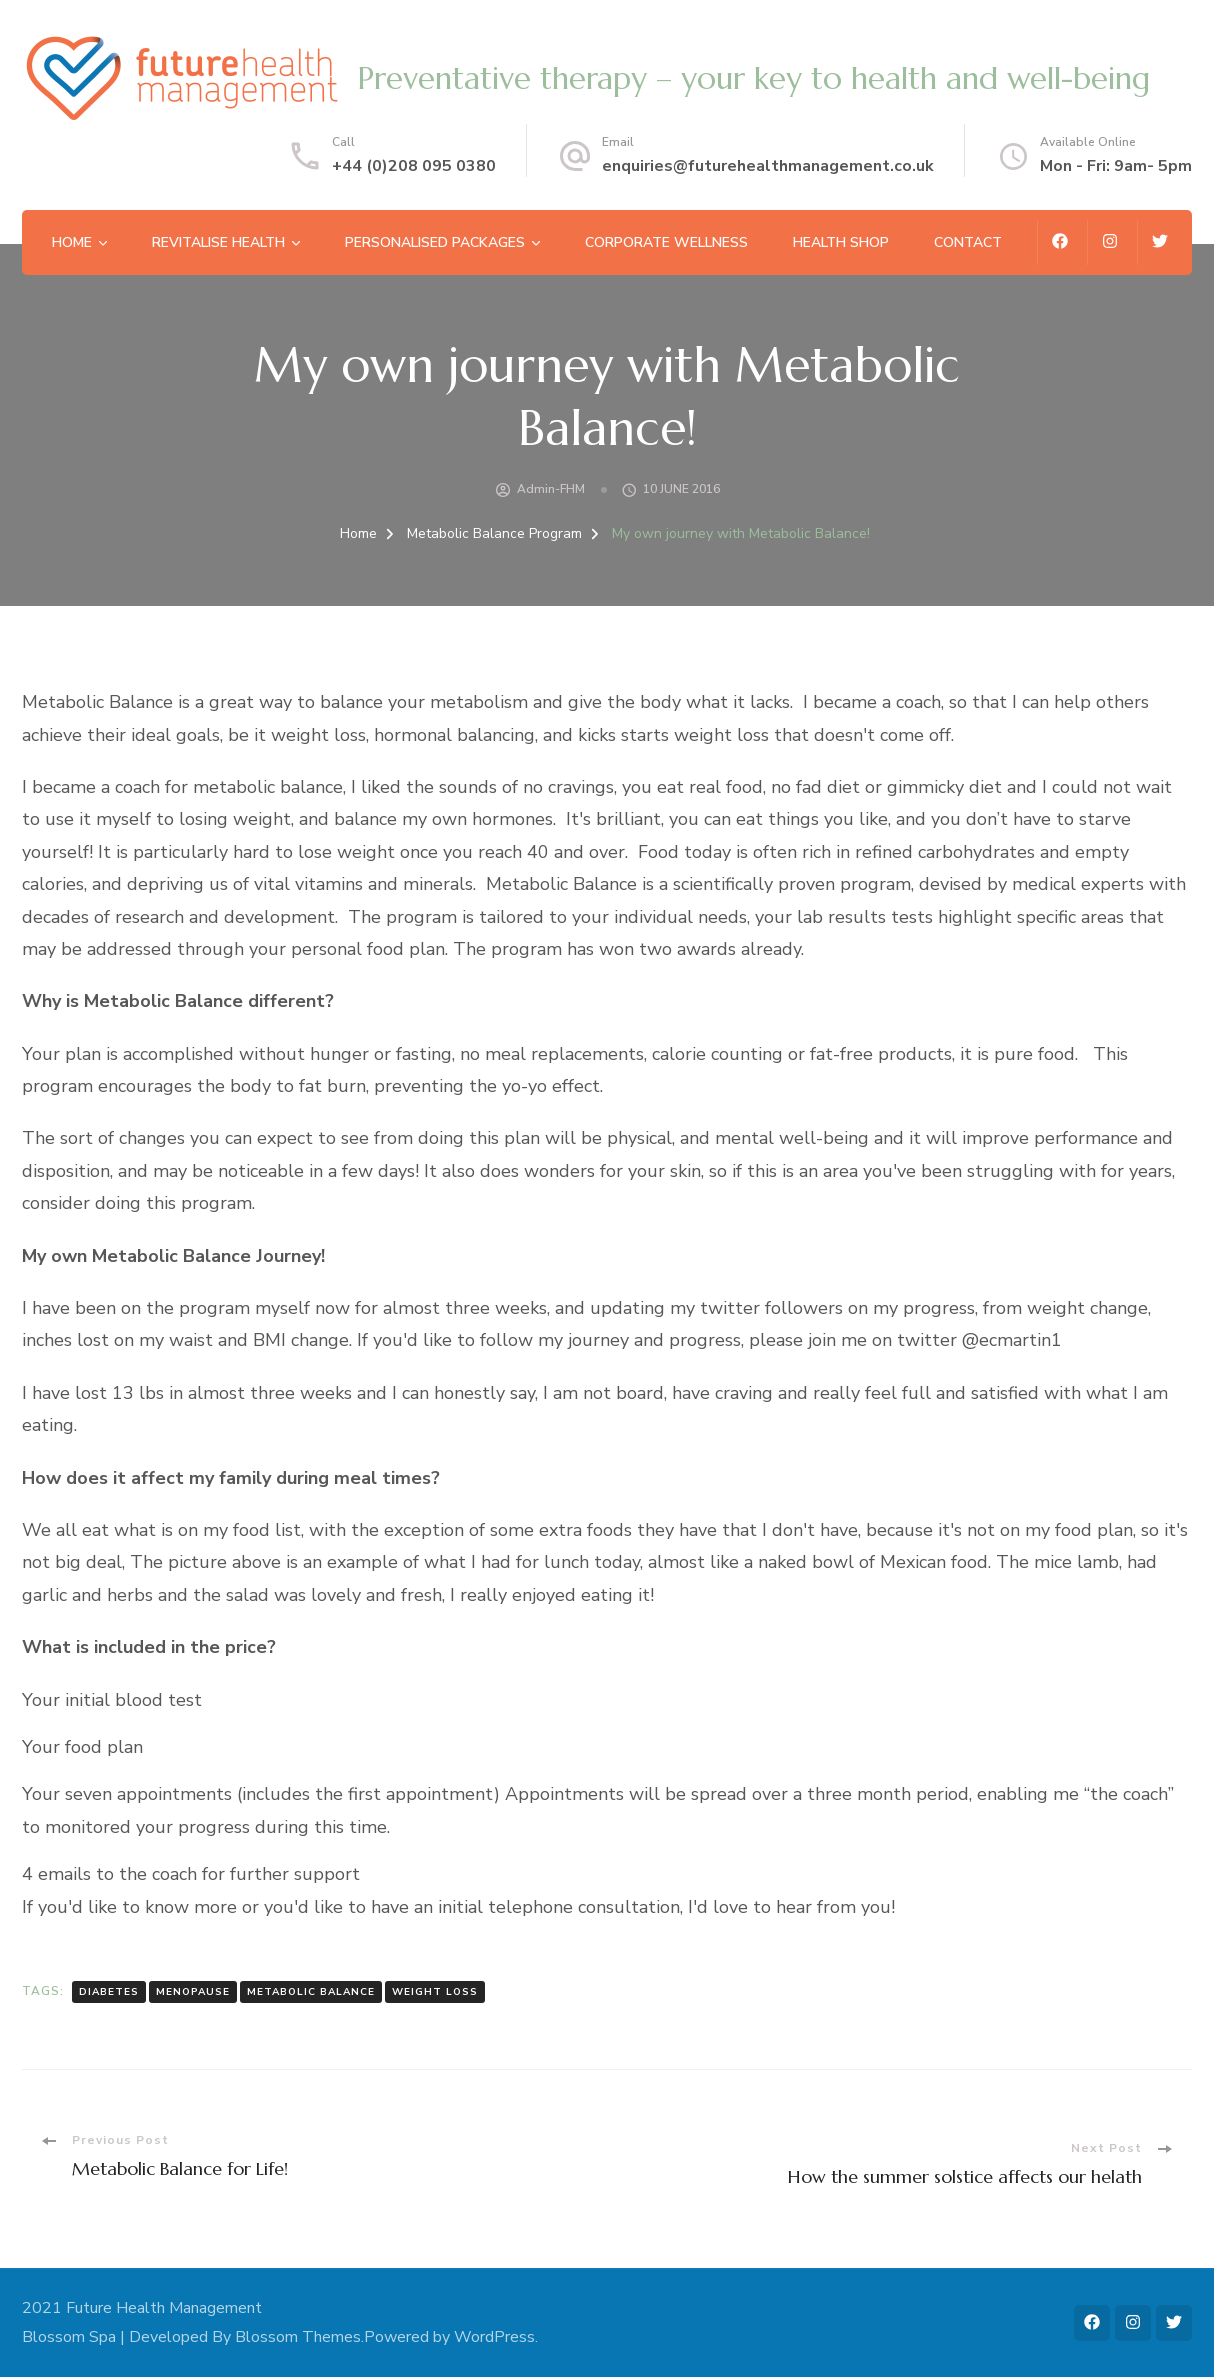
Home (72, 242)
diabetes (109, 1992)
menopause (193, 1992)
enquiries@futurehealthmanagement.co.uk (768, 166)
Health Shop (841, 242)
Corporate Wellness (666, 242)
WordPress (494, 2337)
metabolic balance (311, 1992)
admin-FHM (551, 489)
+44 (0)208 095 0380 (414, 166)
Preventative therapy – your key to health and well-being (753, 78)
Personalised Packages (435, 242)
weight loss (435, 1992)
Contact (968, 242)
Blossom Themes (298, 2337)
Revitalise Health (218, 242)
